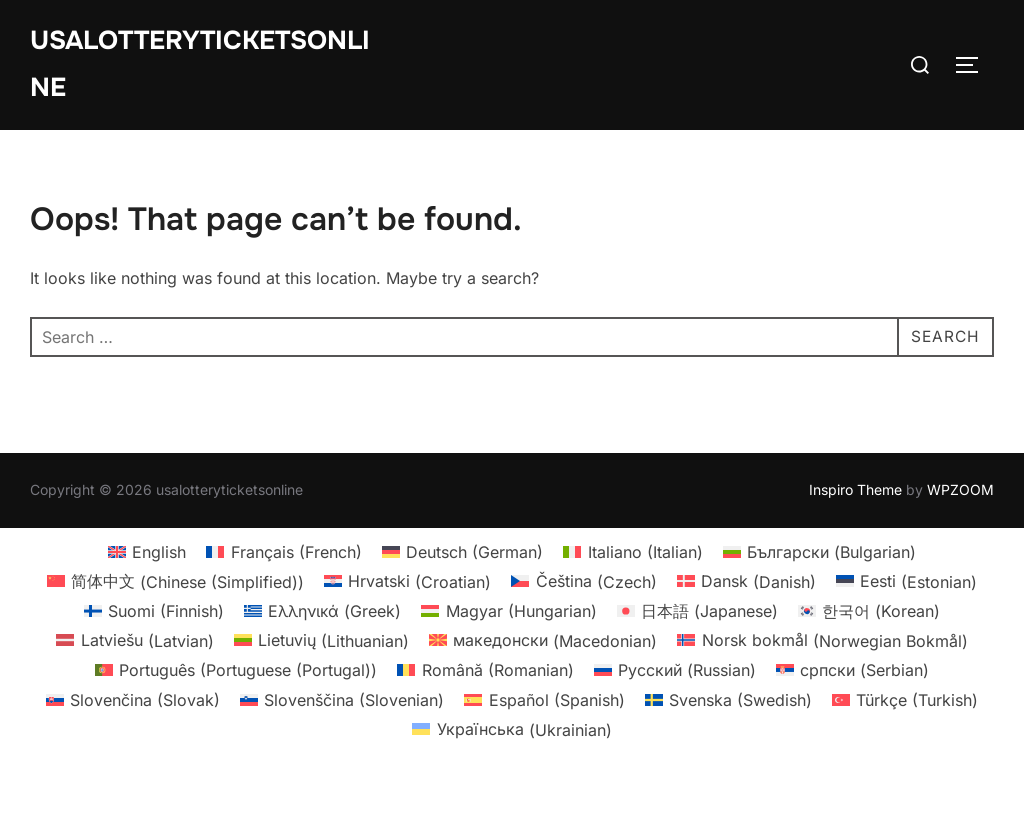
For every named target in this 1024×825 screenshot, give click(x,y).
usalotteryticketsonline (200, 64)
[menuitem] (147, 595)
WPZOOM (960, 533)
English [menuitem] (159, 595)
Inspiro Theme (855, 533)
